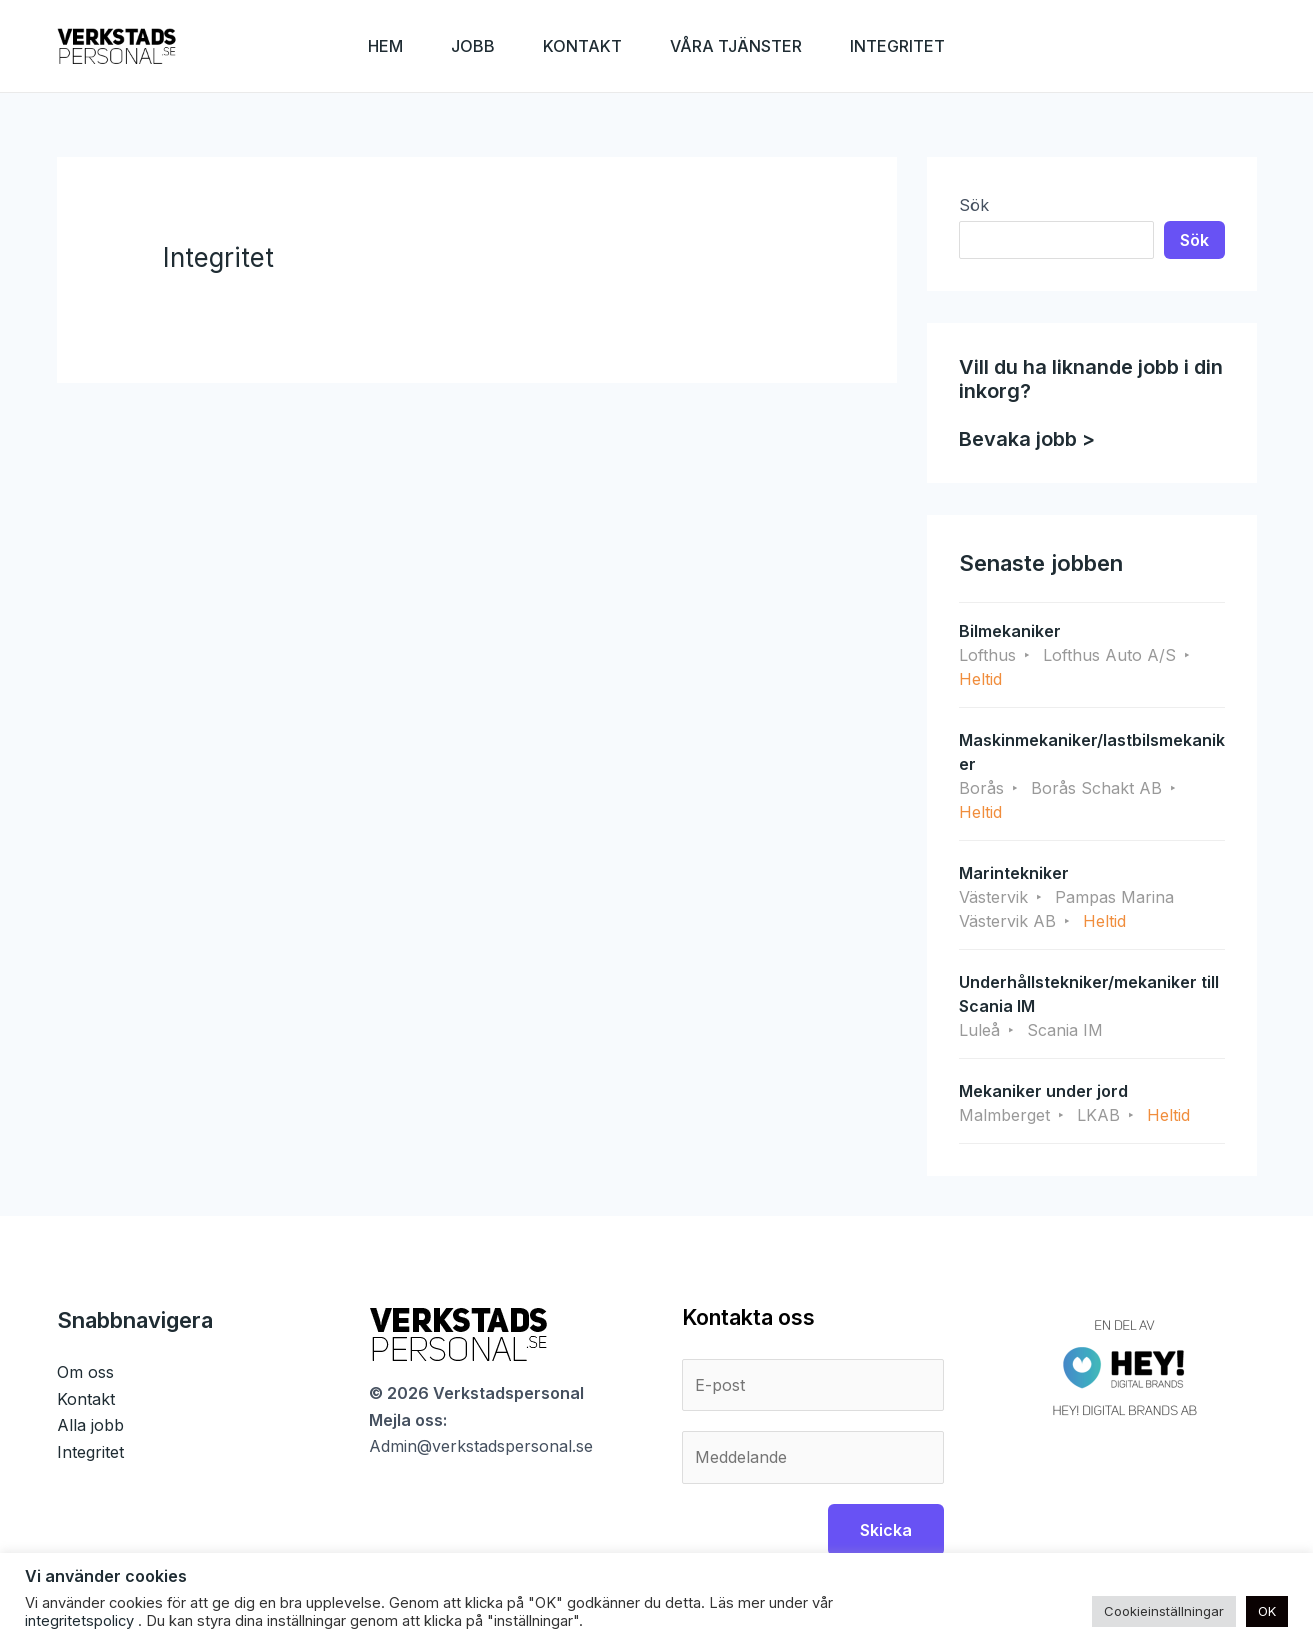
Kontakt (86, 1399)
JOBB (473, 46)
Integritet (90, 1452)
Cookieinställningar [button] (1164, 1611)
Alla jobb (90, 1425)
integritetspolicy (81, 1621)
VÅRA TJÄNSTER (736, 46)
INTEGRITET (897, 46)
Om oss (85, 1372)
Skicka (886, 1530)
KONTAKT (582, 46)
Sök (974, 205)
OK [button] (1267, 1611)
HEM (385, 46)
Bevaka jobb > (1027, 439)
